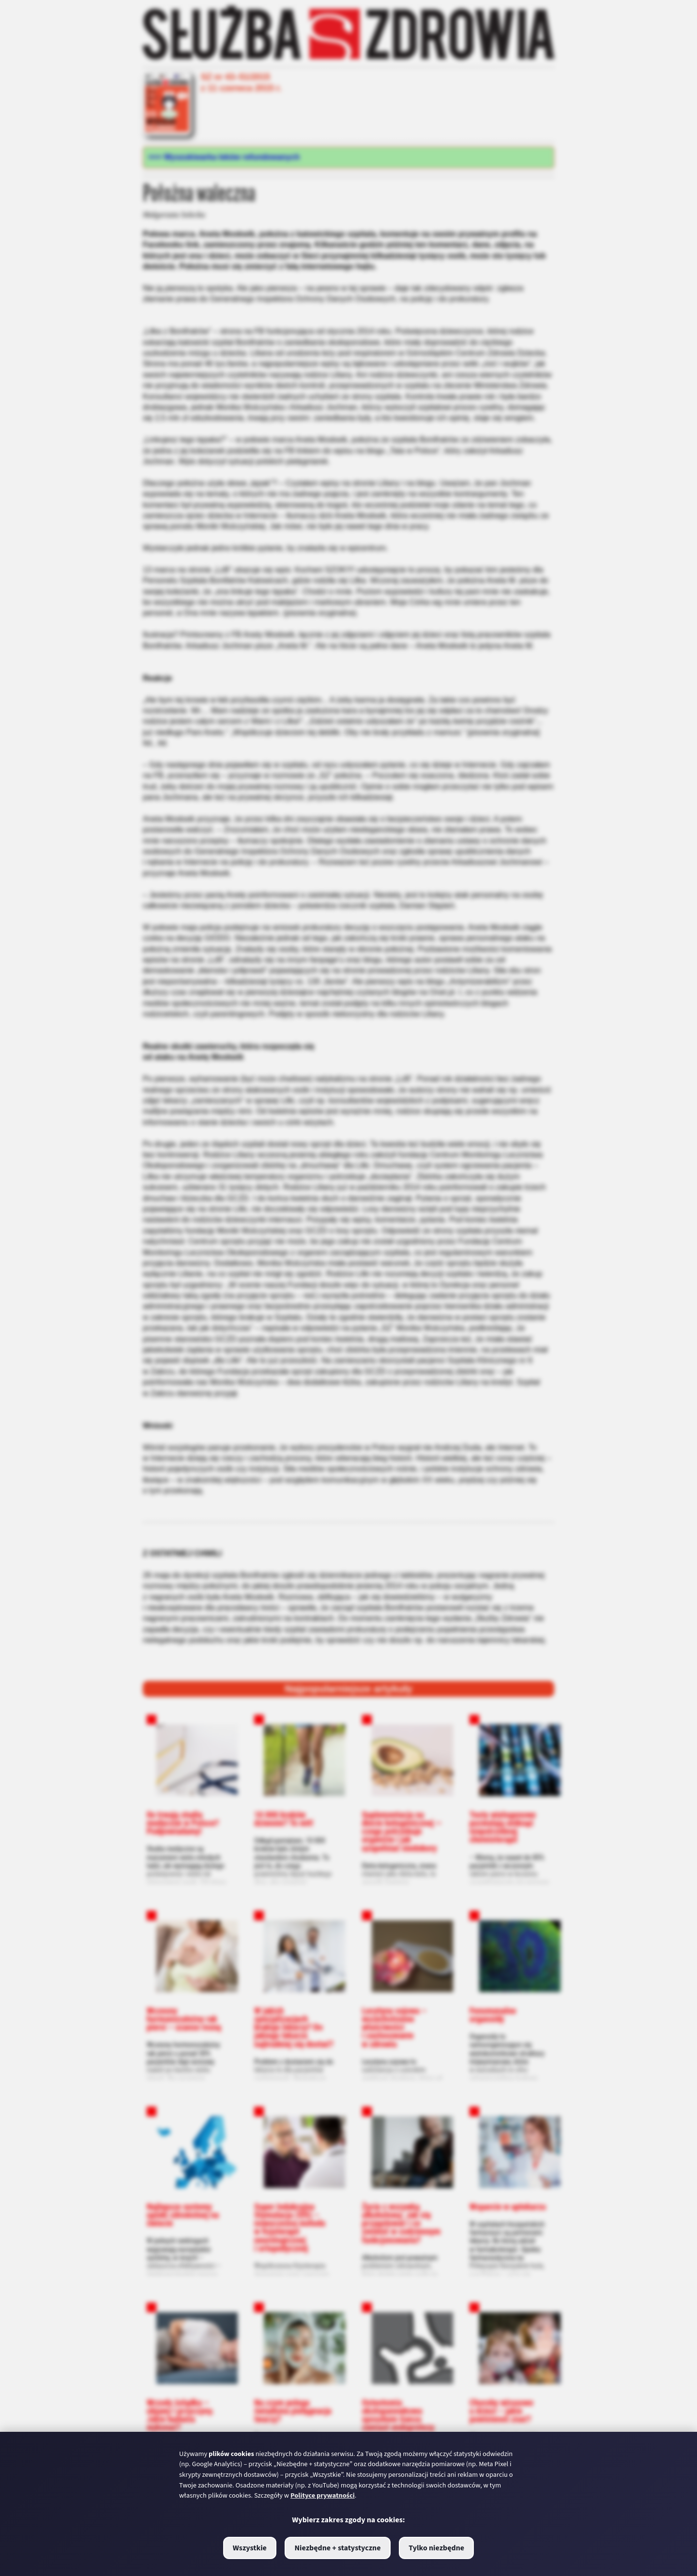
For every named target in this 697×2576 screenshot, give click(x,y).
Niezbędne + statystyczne (337, 2548)
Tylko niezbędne (436, 2548)
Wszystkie (250, 2548)
